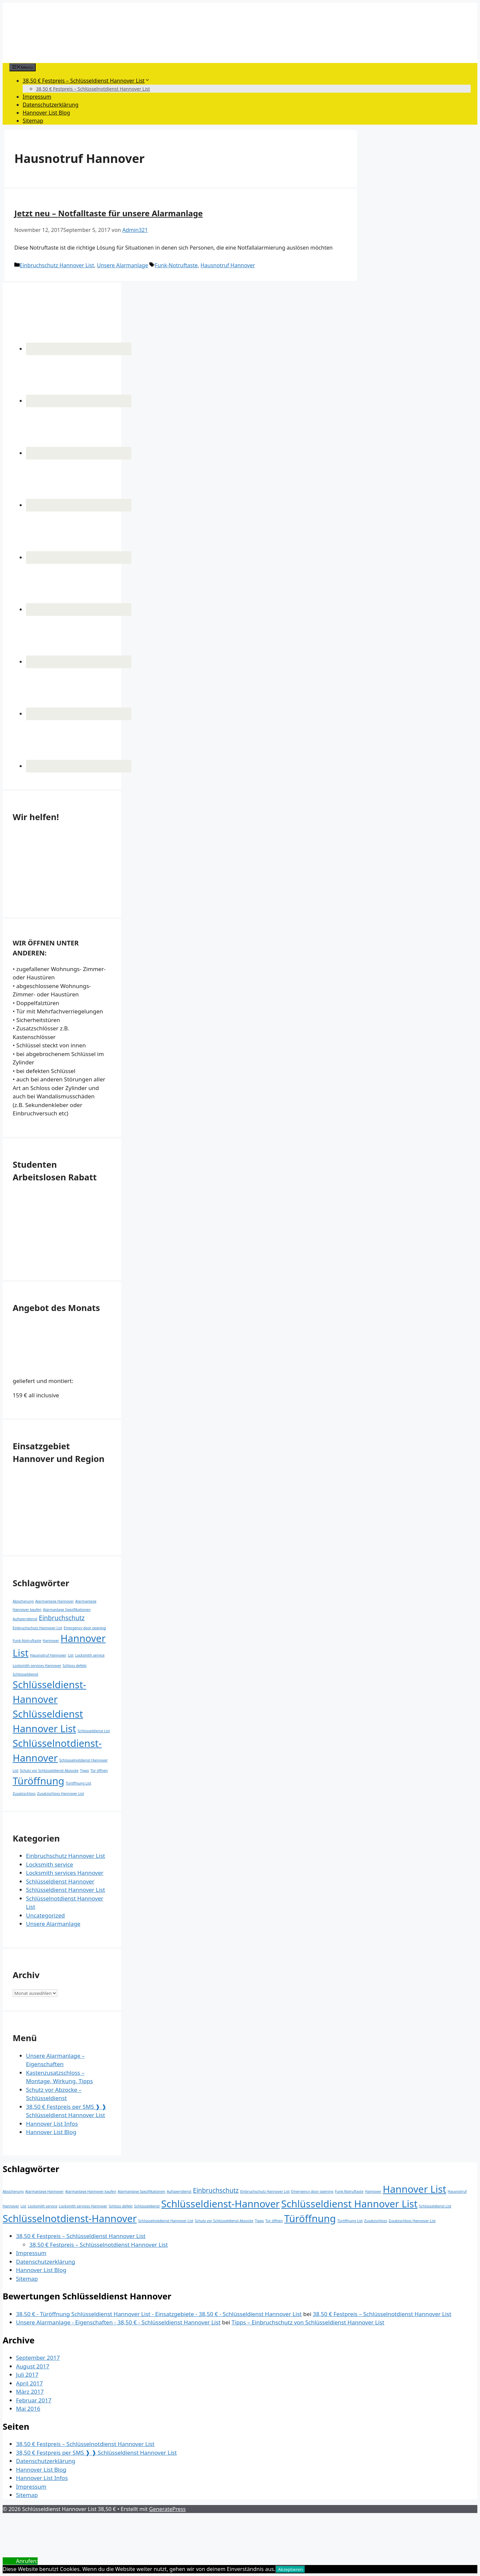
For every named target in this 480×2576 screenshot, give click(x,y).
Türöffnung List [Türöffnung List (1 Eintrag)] (78, 1783)
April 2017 (29, 2383)
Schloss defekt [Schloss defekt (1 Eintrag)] (75, 1665)
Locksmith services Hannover (64, 1873)
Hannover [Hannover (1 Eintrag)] (51, 1640)
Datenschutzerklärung (50, 104)
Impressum (37, 96)
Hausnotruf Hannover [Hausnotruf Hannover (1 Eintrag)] (48, 1655)
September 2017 (38, 2357)
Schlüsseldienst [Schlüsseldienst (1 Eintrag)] (25, 1674)
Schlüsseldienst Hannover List (65, 1890)
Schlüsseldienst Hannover (60, 1881)
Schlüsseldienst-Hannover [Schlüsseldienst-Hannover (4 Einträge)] (220, 2203)
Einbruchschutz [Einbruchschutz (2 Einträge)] (62, 1618)
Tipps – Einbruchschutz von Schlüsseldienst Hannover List (308, 2322)
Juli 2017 (27, 2374)
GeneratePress (167, 2509)
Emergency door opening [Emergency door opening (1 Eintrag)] (85, 1628)
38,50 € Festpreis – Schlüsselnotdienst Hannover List (93, 89)
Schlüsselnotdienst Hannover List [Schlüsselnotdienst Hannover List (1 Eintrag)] (166, 2220)
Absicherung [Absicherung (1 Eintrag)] (23, 1601)
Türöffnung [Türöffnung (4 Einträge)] (38, 1781)
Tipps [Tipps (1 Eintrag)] (84, 1770)
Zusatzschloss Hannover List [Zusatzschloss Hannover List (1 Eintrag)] (60, 1793)
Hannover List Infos (52, 2123)
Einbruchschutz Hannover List (57, 265)
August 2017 (32, 2366)
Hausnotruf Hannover (227, 265)
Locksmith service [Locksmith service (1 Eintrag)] (90, 1655)
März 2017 (30, 2391)
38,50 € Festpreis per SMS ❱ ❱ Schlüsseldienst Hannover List (96, 2452)
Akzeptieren (290, 2569)
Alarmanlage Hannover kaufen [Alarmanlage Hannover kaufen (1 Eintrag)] (90, 2191)
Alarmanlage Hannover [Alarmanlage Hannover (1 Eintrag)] (54, 1601)
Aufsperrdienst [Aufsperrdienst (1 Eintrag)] (25, 1619)
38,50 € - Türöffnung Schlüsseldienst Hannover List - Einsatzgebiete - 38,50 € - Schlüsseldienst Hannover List (159, 2314)
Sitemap (33, 120)
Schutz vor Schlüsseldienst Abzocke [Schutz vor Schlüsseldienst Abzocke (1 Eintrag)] (49, 1770)
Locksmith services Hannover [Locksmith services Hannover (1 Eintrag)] (37, 1665)
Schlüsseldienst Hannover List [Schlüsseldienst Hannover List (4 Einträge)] (349, 2203)
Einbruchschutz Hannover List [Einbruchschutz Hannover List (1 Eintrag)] (37, 1628)
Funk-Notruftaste (176, 265)
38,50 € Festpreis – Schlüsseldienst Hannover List (86, 80)
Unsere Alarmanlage (122, 265)
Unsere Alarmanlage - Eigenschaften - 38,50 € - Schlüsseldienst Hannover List (118, 2322)
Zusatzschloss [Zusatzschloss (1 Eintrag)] (24, 1793)
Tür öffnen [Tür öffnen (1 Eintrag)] (99, 1770)
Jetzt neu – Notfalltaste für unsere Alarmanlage (108, 213)
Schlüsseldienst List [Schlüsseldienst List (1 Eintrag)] (94, 1731)
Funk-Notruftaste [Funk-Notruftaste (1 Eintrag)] (27, 1640)
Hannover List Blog (46, 112)
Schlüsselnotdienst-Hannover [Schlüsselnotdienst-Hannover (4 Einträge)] (70, 2218)
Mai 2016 (28, 2408)
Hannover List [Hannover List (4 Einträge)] (414, 2189)
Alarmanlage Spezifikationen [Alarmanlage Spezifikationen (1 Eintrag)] (67, 1609)
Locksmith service (49, 1864)
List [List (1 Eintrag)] (70, 1655)
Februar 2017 (33, 2400)
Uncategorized (45, 1915)
